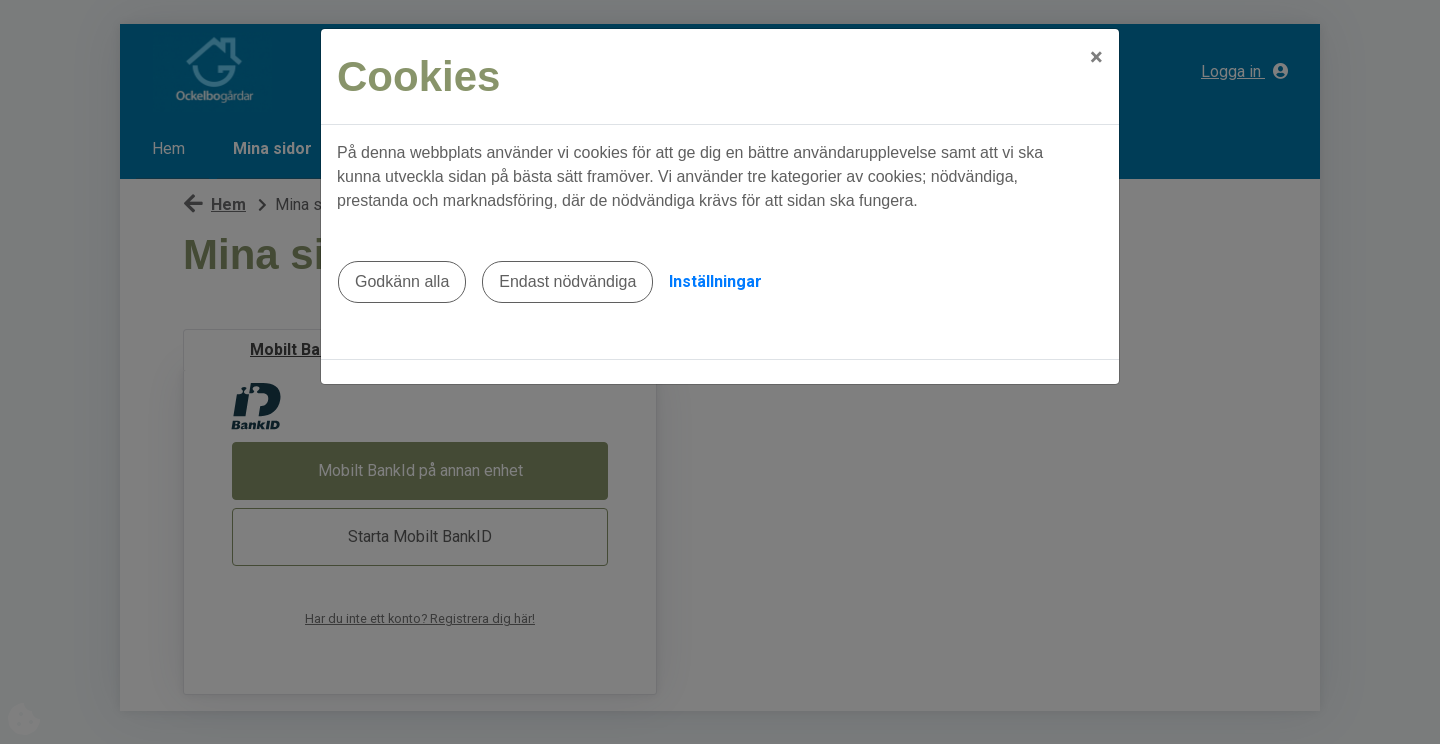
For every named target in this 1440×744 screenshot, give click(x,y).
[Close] (1096, 57)
